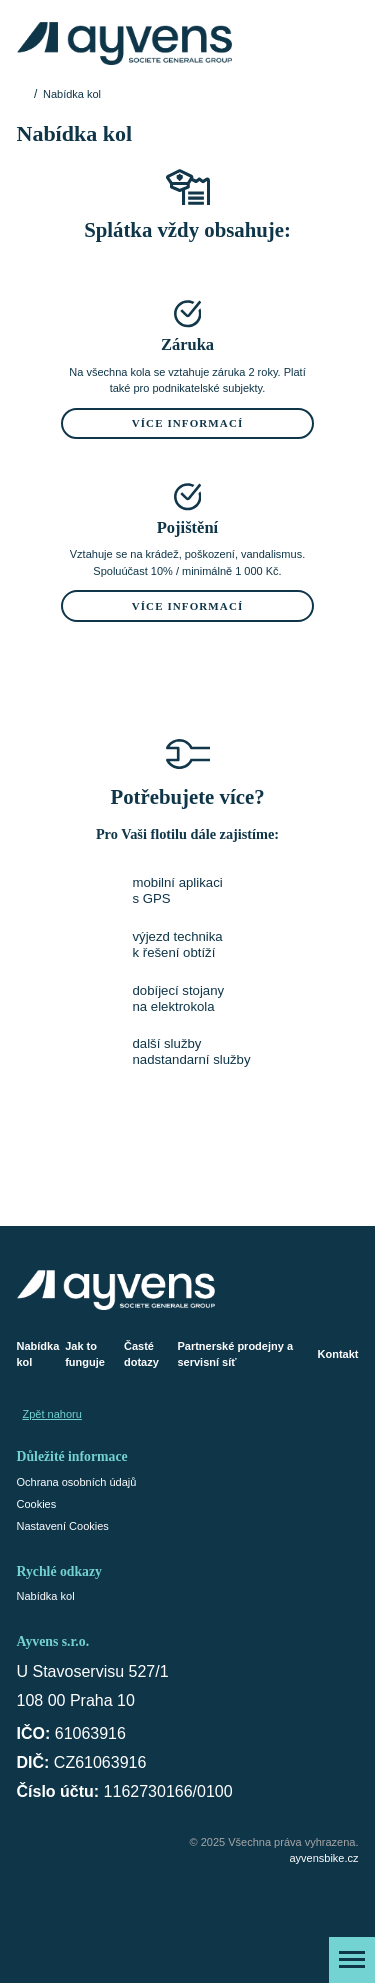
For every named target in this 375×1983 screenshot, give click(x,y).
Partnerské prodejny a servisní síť (235, 1354)
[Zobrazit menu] (352, 1960)
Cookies (37, 1504)
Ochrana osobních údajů (77, 1482)
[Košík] (342, 43)
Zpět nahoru (52, 1414)
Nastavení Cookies (63, 1526)
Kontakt (338, 1354)
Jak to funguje (85, 1354)
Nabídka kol (38, 1354)
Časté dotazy (141, 1354)
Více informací (188, 423)
